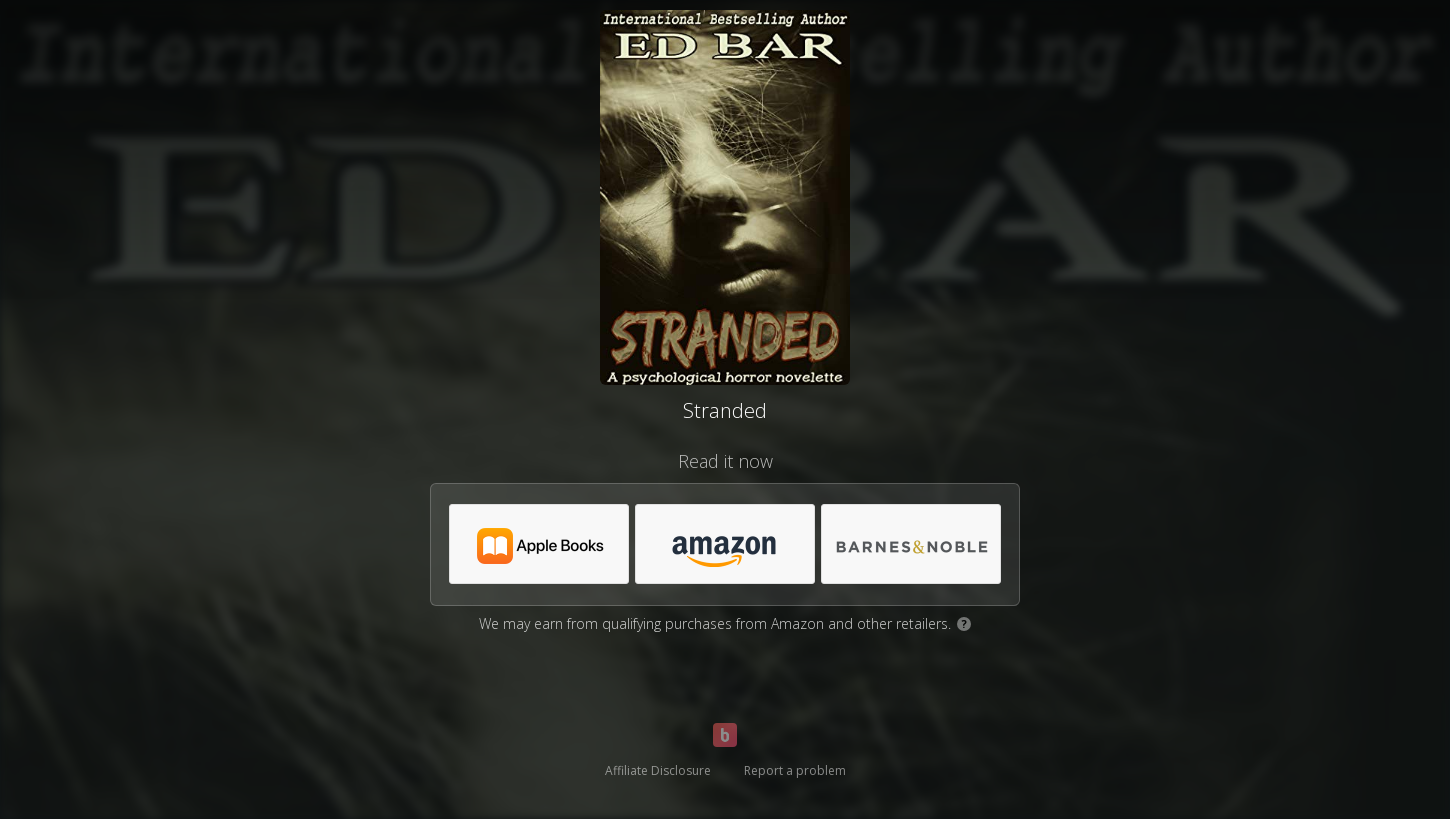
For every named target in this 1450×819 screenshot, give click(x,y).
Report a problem (795, 770)
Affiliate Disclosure (658, 770)
